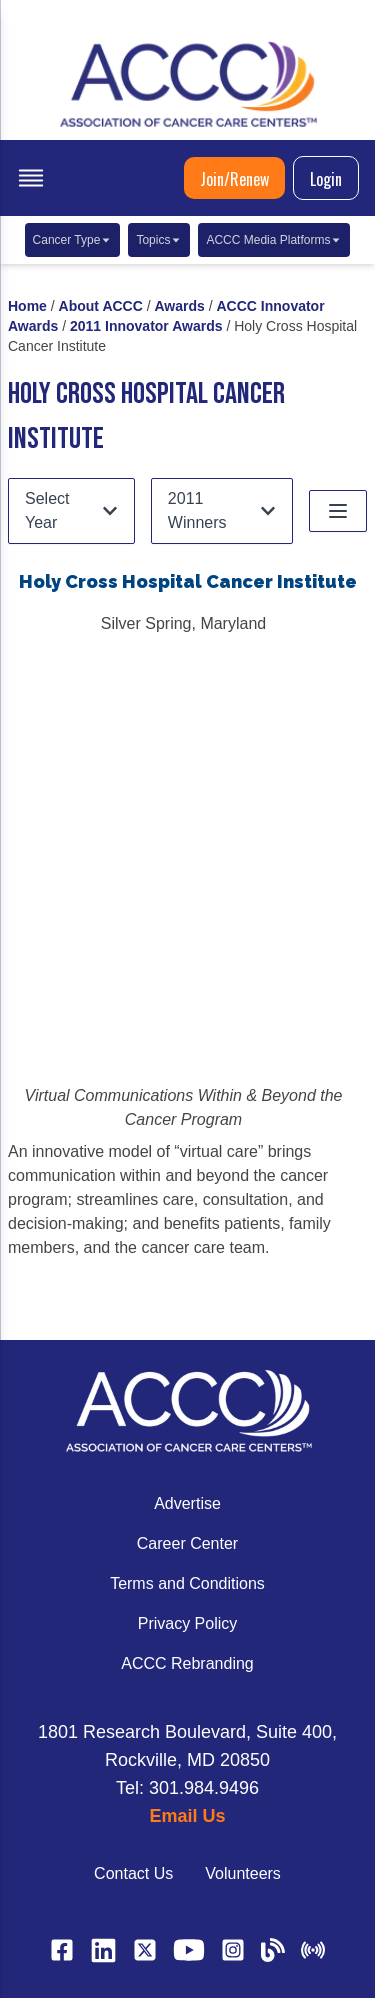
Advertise (187, 1503)
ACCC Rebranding (187, 1663)
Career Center (187, 1543)
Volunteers (243, 1873)
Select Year (71, 510)
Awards (180, 306)
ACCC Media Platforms (274, 240)
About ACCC (101, 306)
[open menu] (31, 178)
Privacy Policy (188, 1623)
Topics (159, 240)
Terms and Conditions (187, 1583)
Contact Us (133, 1873)
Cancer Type (73, 240)
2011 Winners (222, 510)
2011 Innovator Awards (146, 326)
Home (27, 306)
